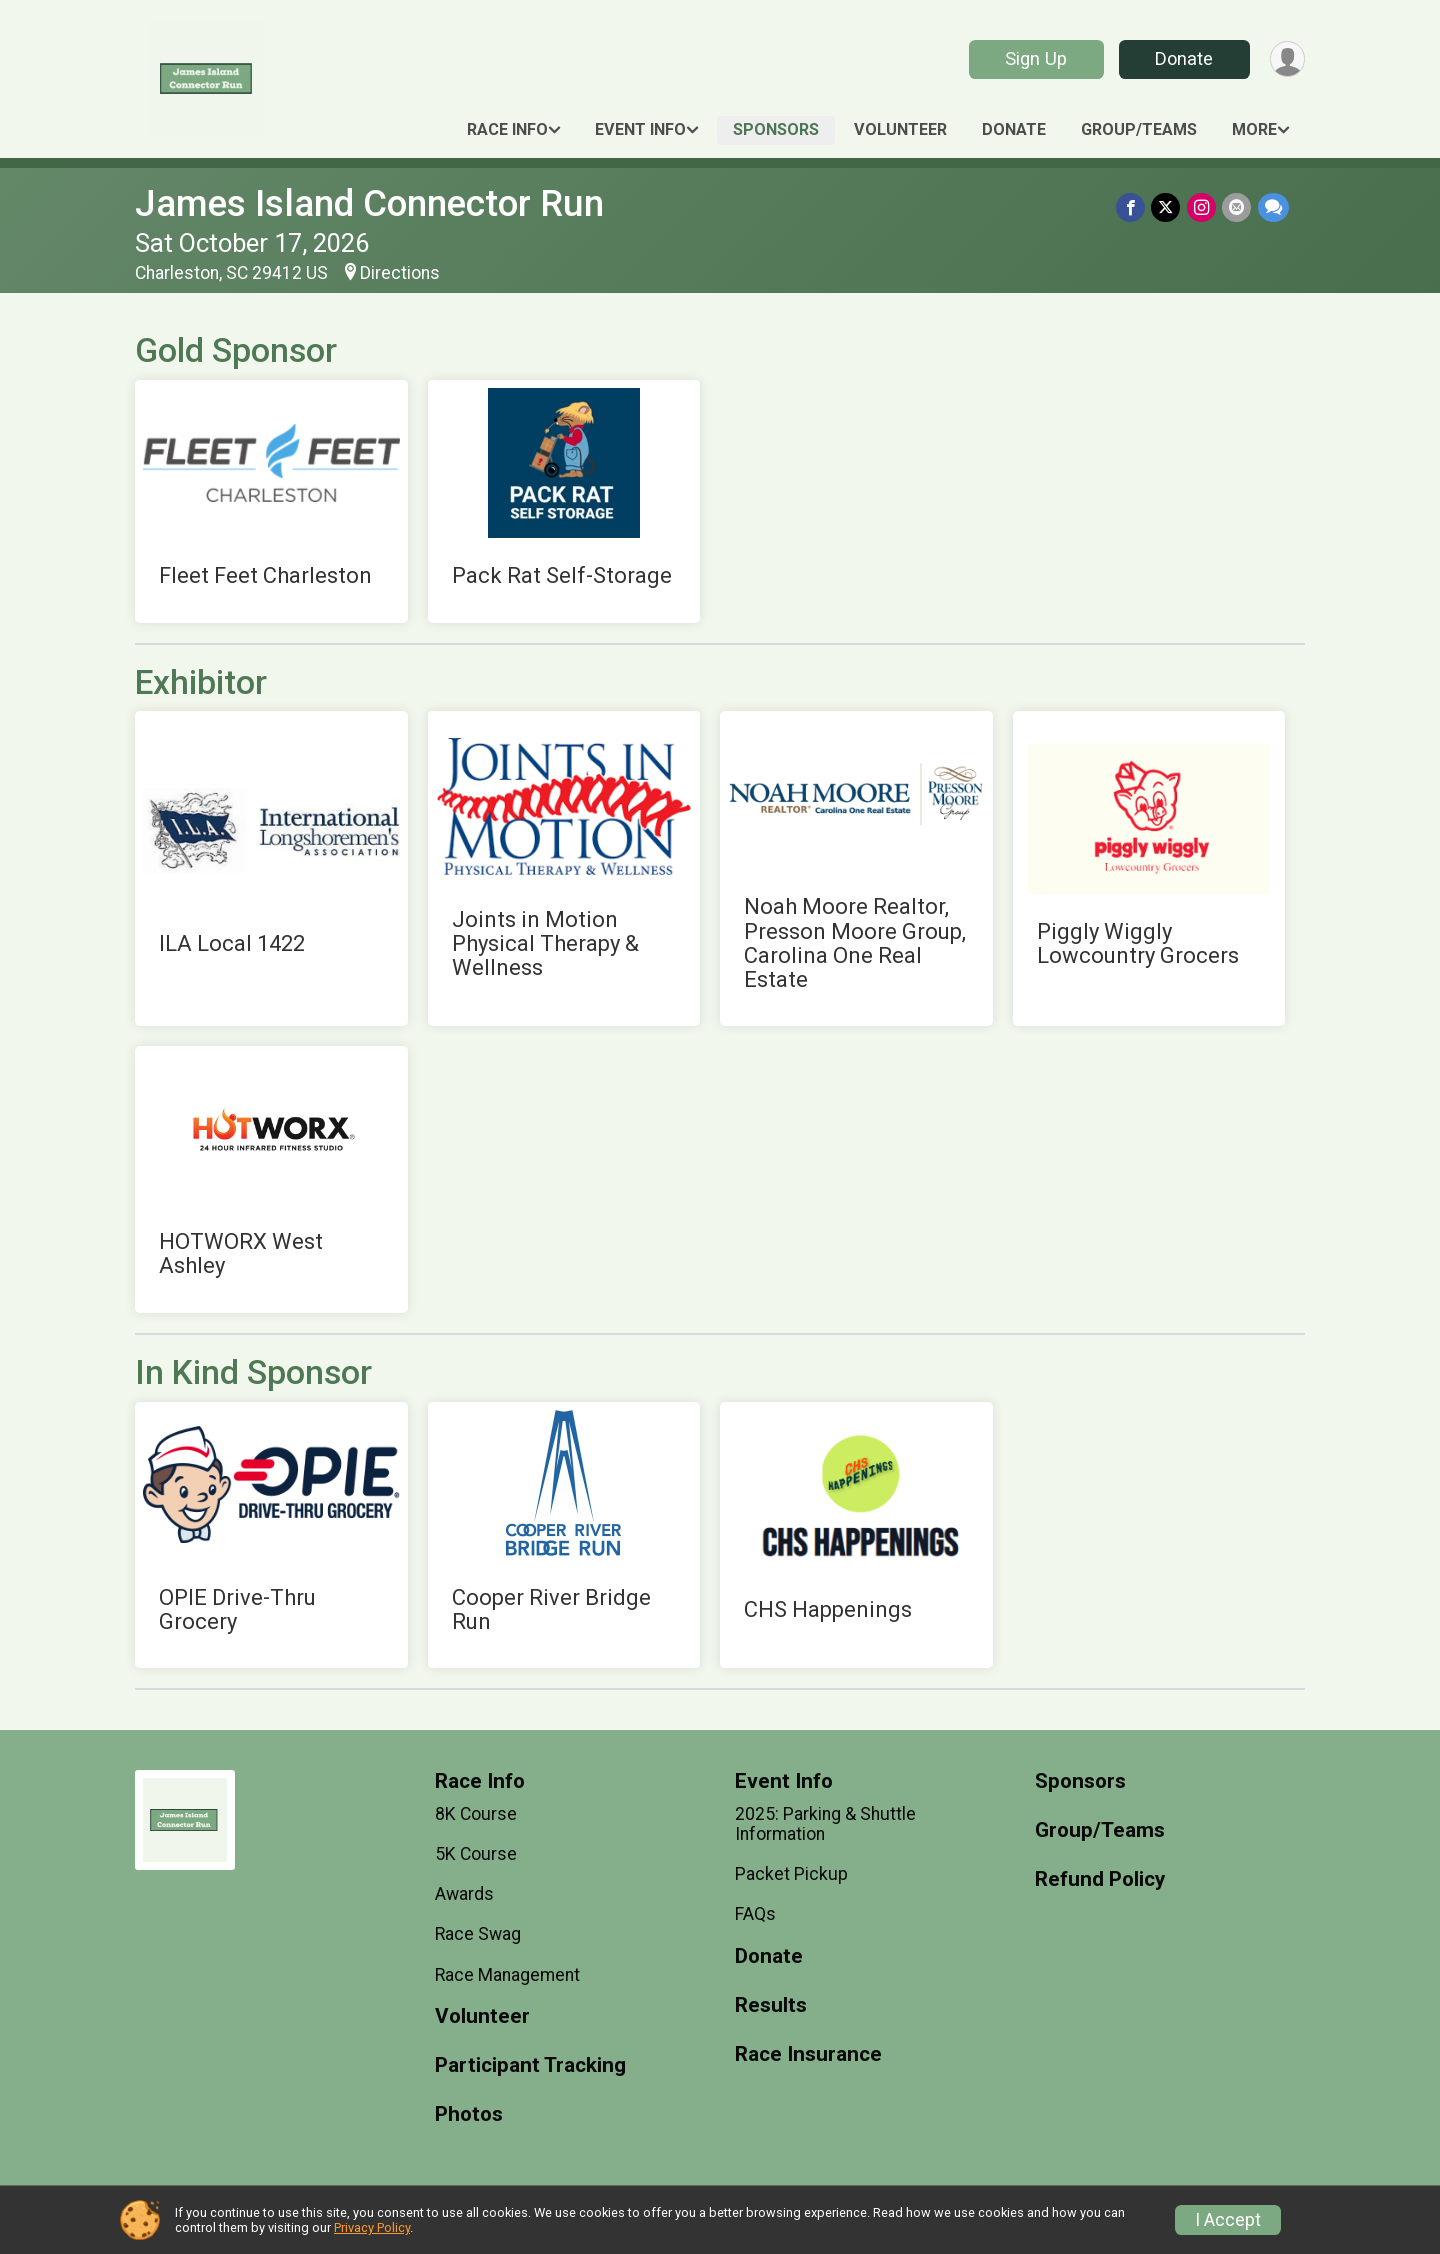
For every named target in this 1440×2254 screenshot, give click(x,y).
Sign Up (1035, 58)
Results (771, 2005)
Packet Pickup (791, 1874)
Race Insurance (808, 2054)
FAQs (755, 1914)
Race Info (507, 129)
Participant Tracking (530, 2065)
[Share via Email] (1237, 207)
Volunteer (900, 129)
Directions (400, 273)
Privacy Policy (372, 2227)
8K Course (476, 1814)
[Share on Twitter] (1167, 207)
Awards (464, 1894)
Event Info (640, 129)
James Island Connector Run (369, 203)
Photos (469, 2114)
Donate (1183, 58)
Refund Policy (1100, 1879)
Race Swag (478, 1934)
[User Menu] (1286, 59)
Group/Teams (1139, 129)
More (1254, 129)
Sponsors (776, 129)
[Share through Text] (1273, 207)
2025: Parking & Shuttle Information (825, 1824)
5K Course (476, 1854)
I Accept (1228, 2220)
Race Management (507, 1975)
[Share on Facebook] (1132, 207)
